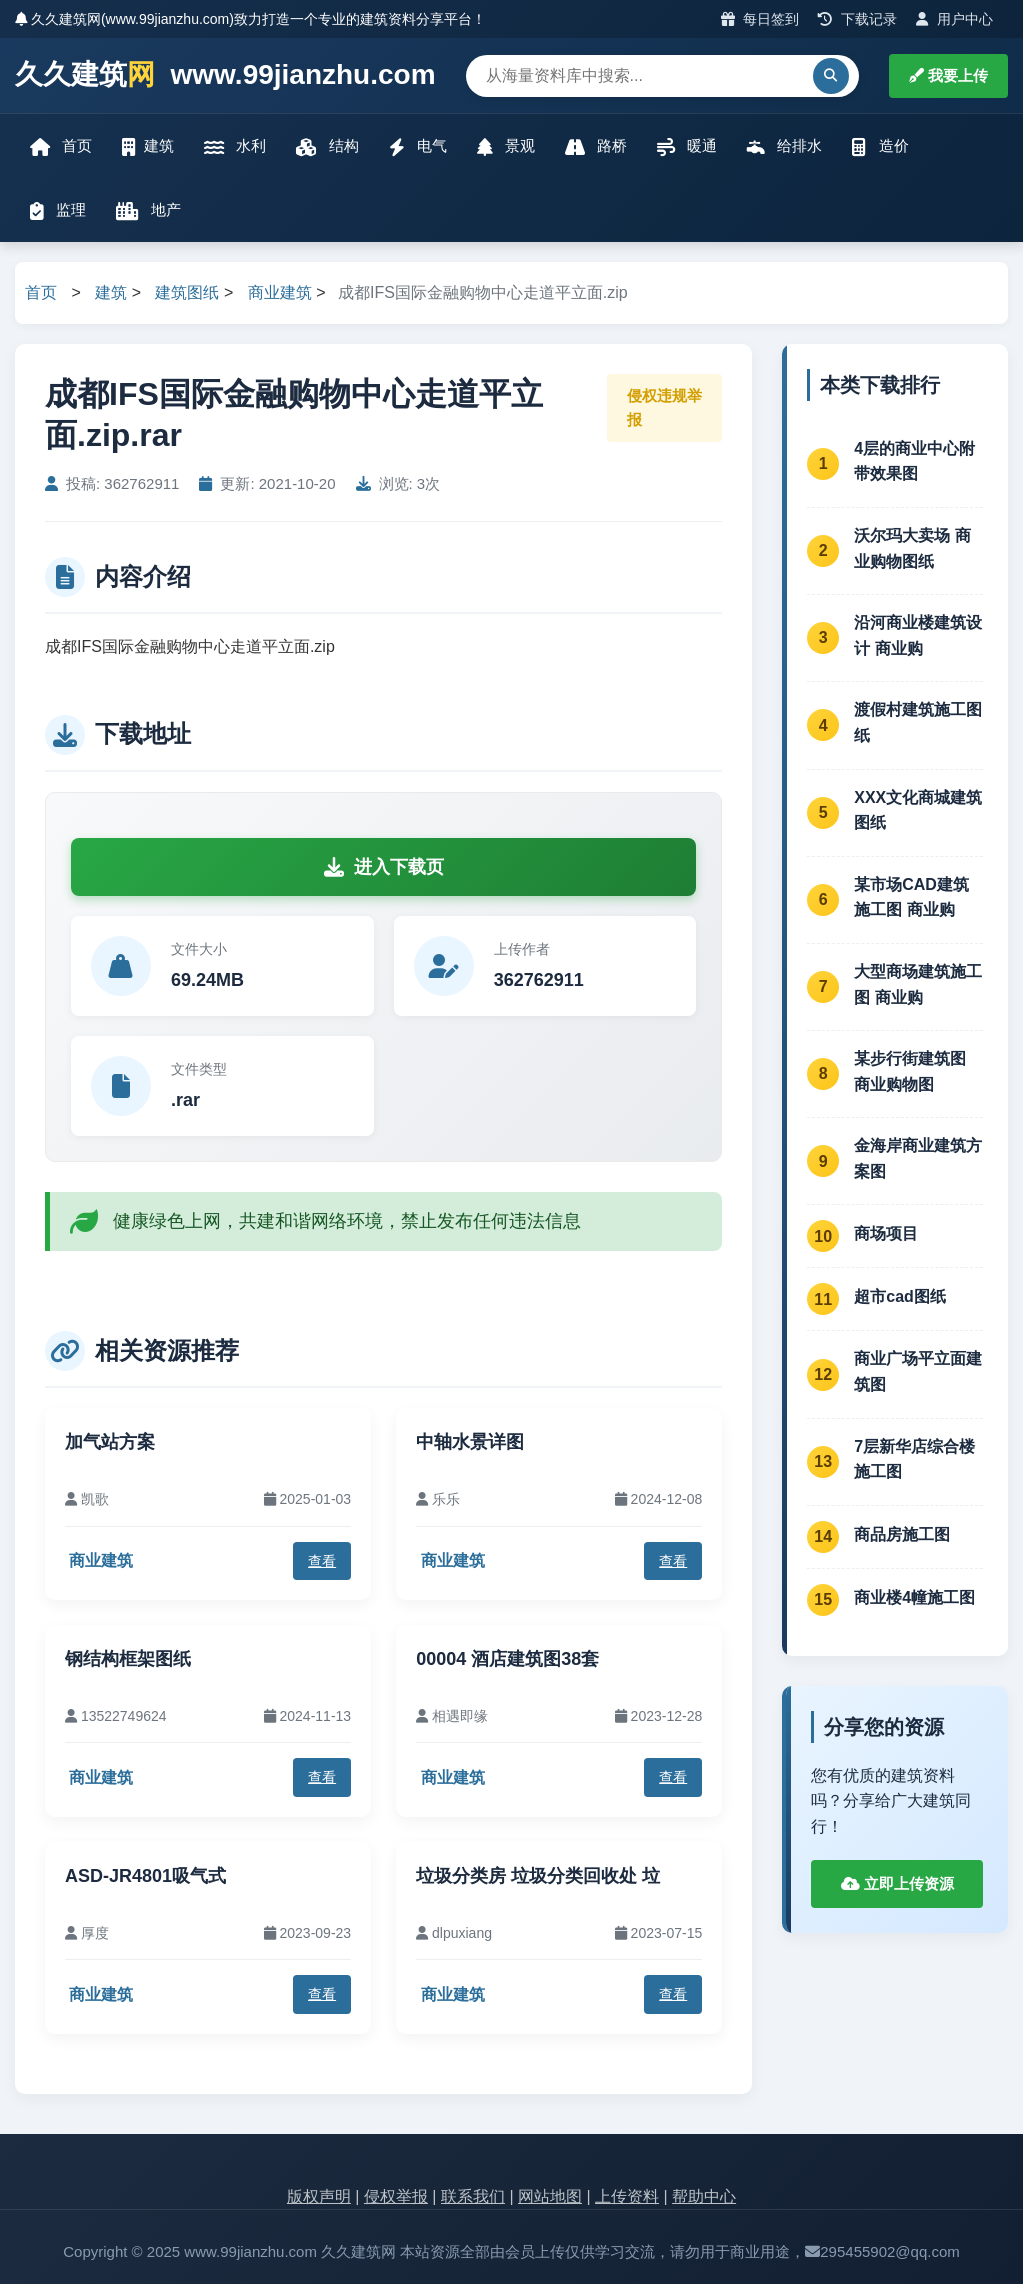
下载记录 (857, 19)
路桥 (596, 146)
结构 (327, 146)
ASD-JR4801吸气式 (145, 1876)
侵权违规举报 (664, 407)
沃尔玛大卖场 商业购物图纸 (912, 548)
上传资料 (627, 2196)
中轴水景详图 (470, 1442)
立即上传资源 (897, 1883)
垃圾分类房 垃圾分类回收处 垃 (538, 1876)
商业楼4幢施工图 (914, 1597)
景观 (506, 146)
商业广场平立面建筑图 (918, 1371)
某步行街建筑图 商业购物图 (910, 1071)
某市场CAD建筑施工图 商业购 (911, 897)
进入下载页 (384, 867)
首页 (61, 146)
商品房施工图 (902, 1534)
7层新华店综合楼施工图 (914, 1459)
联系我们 (473, 2196)
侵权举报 (396, 2196)
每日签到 (760, 19)
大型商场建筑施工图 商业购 (918, 984)
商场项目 (886, 1233)
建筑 (148, 146)
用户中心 (954, 19)
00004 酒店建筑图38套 (507, 1659)
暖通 (687, 146)
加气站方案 (110, 1442)
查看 (322, 1561)
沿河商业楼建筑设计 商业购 (918, 635)
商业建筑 (280, 292)
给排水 (784, 146)
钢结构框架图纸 (128, 1659)
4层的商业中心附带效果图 (914, 461)
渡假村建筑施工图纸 (918, 722)
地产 (148, 210)
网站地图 (550, 2196)
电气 (418, 146)
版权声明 (319, 2196)
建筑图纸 (187, 292)
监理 (58, 210)
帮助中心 (704, 2196)
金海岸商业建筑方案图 (918, 1158)
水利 (235, 146)
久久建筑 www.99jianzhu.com (225, 75)
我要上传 (948, 75)
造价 (880, 146)
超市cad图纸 (900, 1296)
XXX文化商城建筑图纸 (918, 810)
